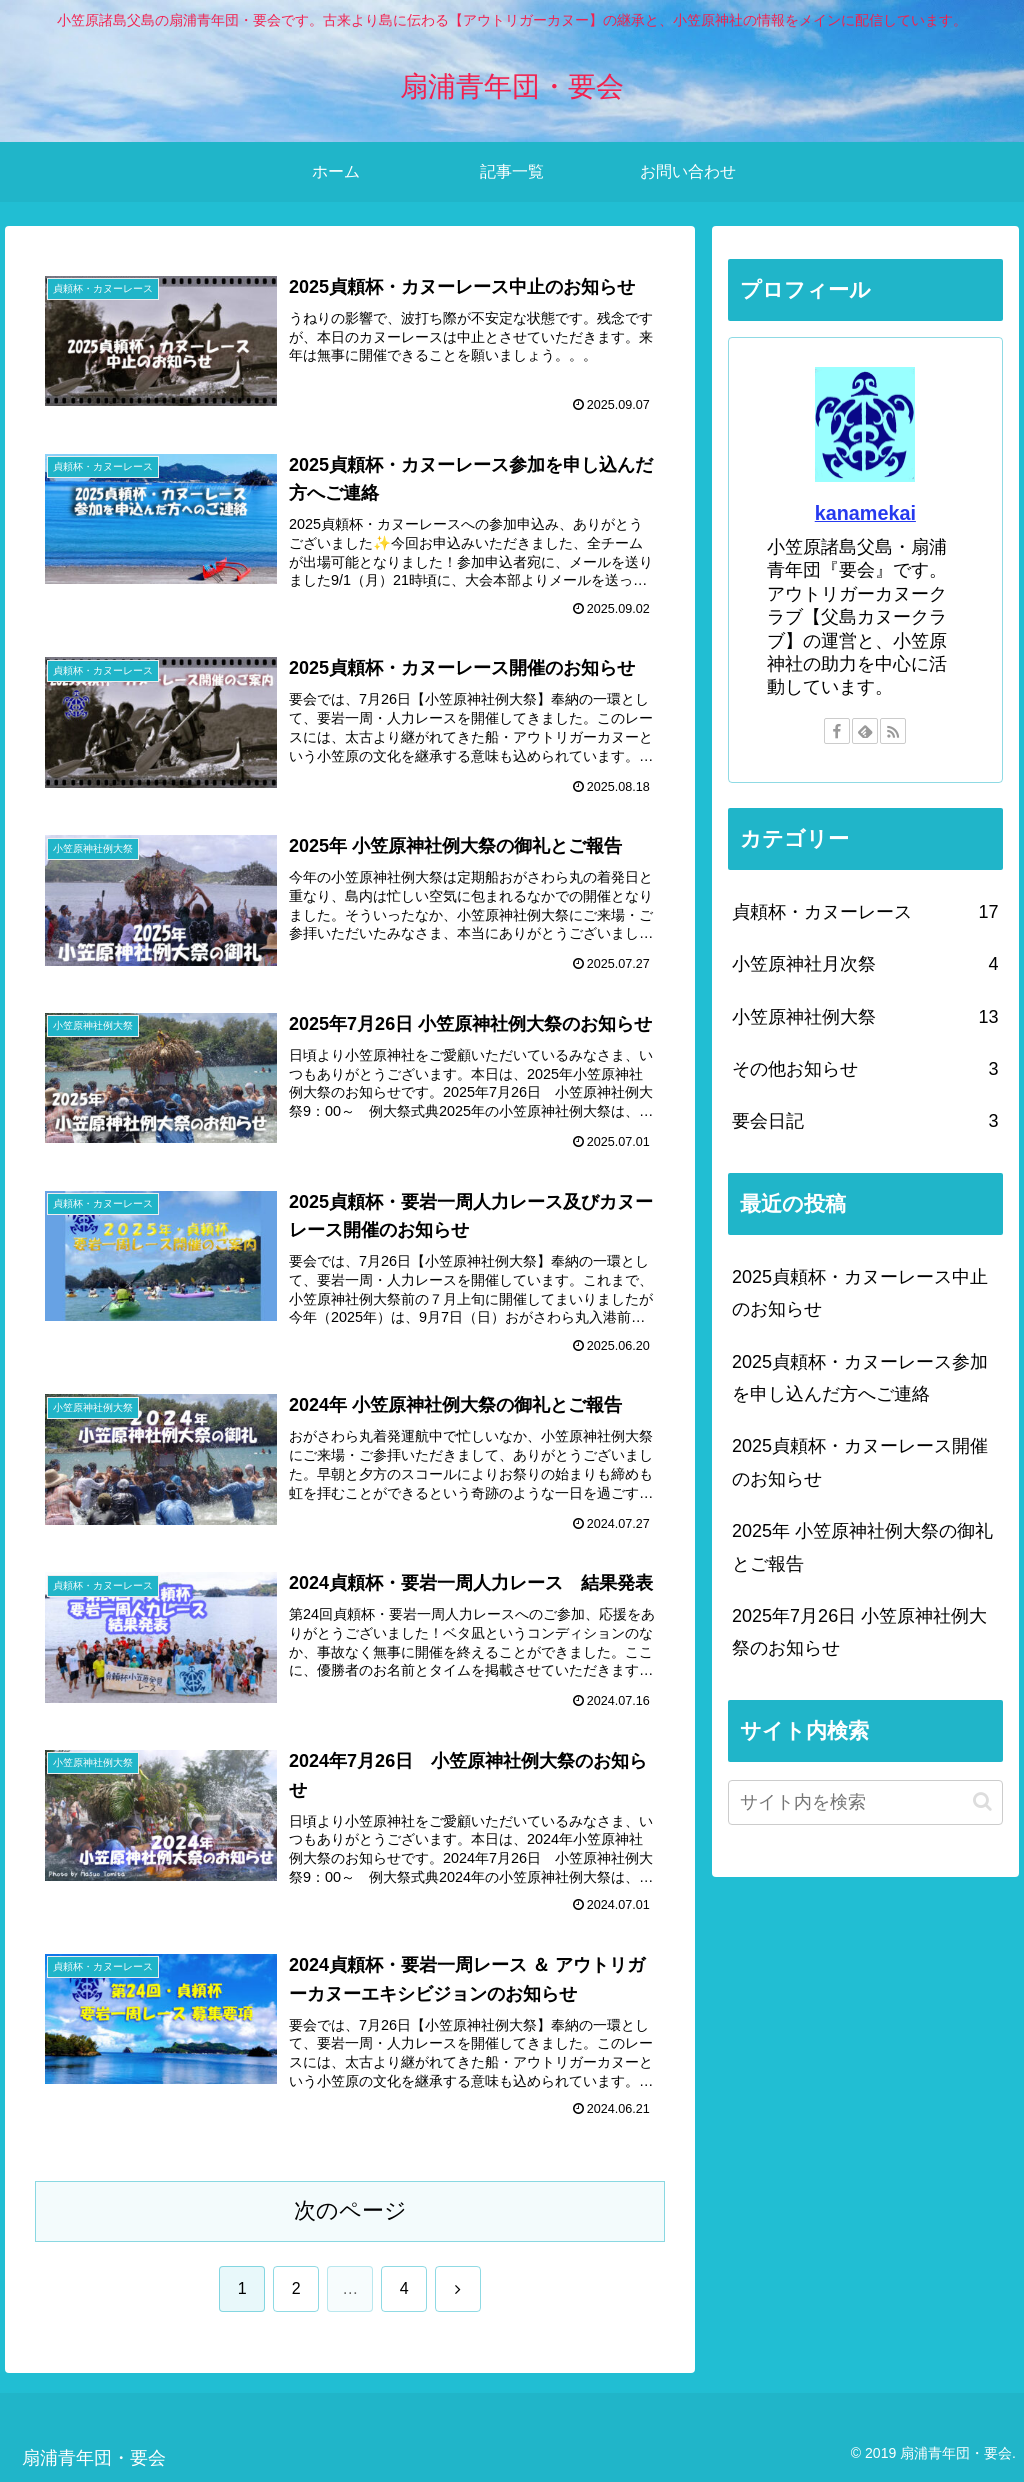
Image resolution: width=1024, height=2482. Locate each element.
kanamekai (865, 513)
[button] (982, 1801)
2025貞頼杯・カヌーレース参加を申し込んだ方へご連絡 (860, 1378)
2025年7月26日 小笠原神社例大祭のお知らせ (859, 1632)
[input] (865, 1802)
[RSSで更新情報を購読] (893, 731)
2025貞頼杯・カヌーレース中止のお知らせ (860, 1293)
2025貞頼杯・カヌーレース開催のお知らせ (860, 1462)
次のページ (350, 2210)
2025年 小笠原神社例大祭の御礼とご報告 (862, 1547)
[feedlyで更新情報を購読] (865, 731)
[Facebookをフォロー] (837, 731)
